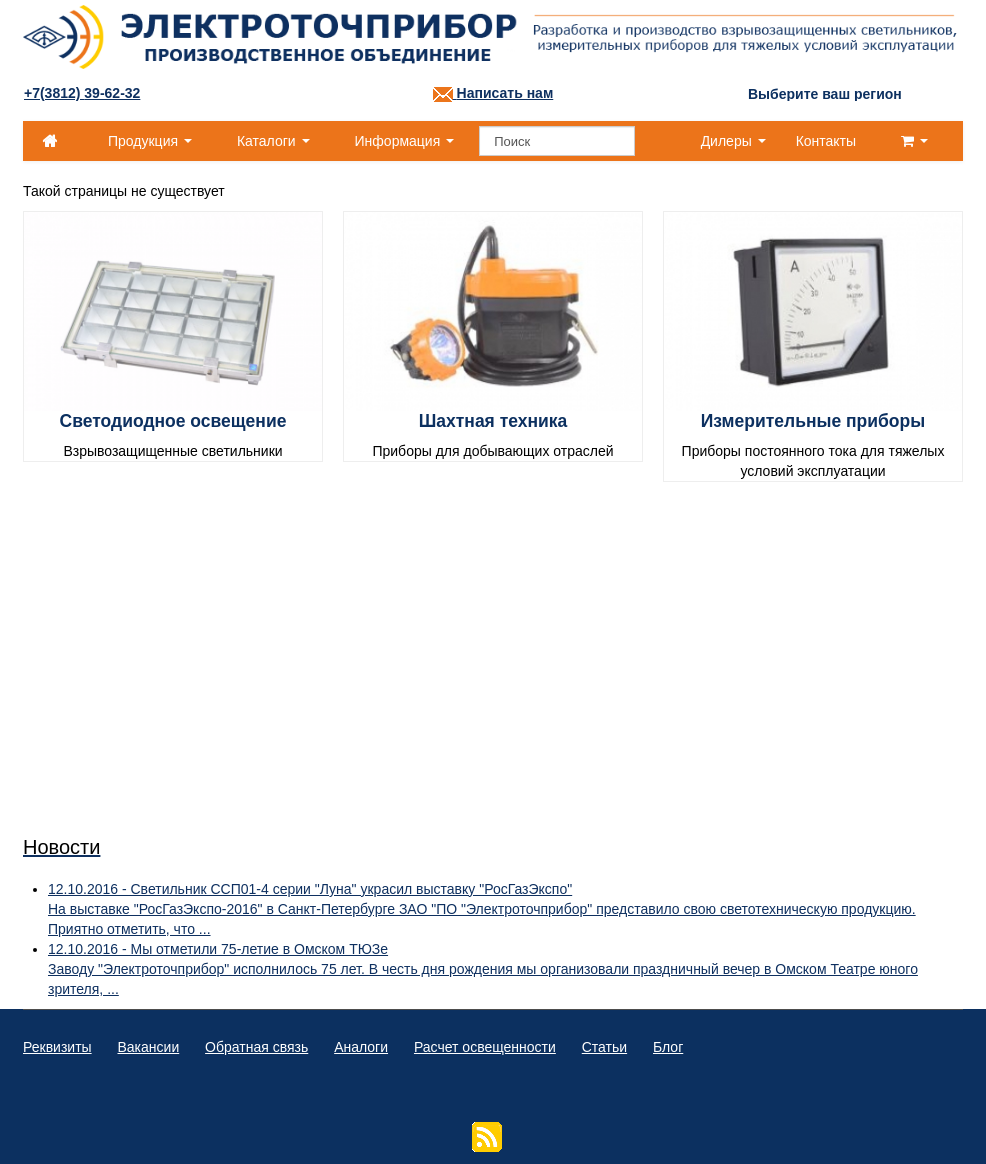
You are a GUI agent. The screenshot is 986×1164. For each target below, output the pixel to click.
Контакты (826, 141)
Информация (405, 141)
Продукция (150, 141)
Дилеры (733, 141)
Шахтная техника (493, 421)
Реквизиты (57, 1047)
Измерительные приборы (813, 421)
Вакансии (149, 1047)
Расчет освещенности (485, 1047)
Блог (668, 1047)
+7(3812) (82, 93)
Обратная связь (256, 1047)
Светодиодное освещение (173, 421)
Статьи (604, 1047)
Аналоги (361, 1047)
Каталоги (273, 141)
